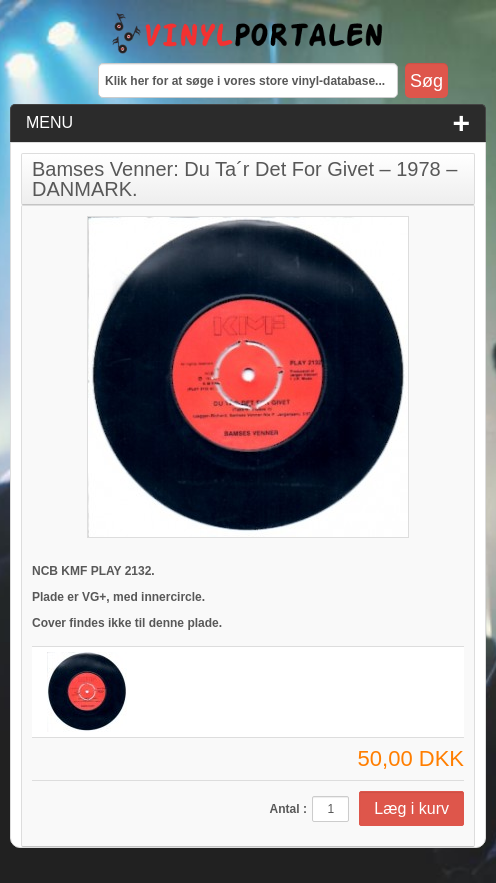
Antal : (288, 809)
